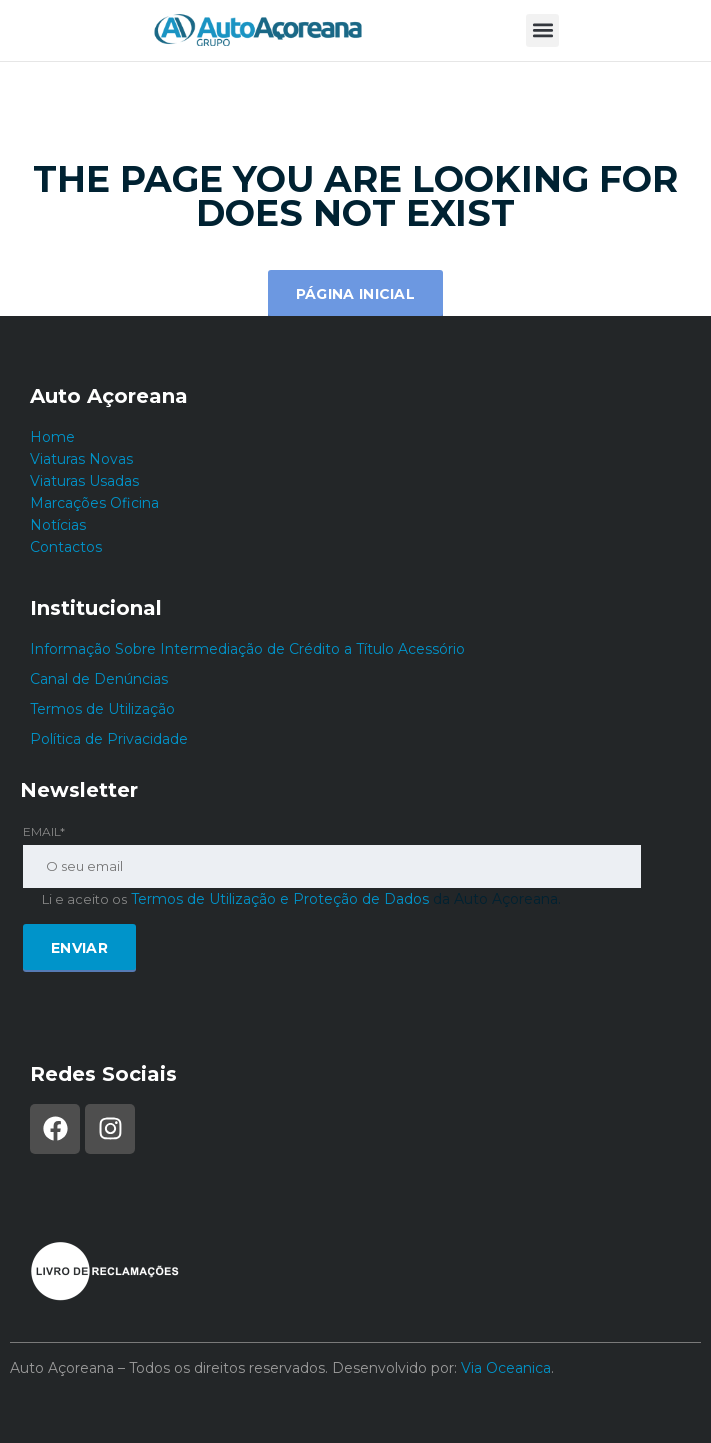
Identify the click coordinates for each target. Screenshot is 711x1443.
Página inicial (355, 294)
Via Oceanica (506, 1368)
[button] (542, 30)
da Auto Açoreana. (346, 899)
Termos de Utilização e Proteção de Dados (280, 899)
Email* (44, 831)
